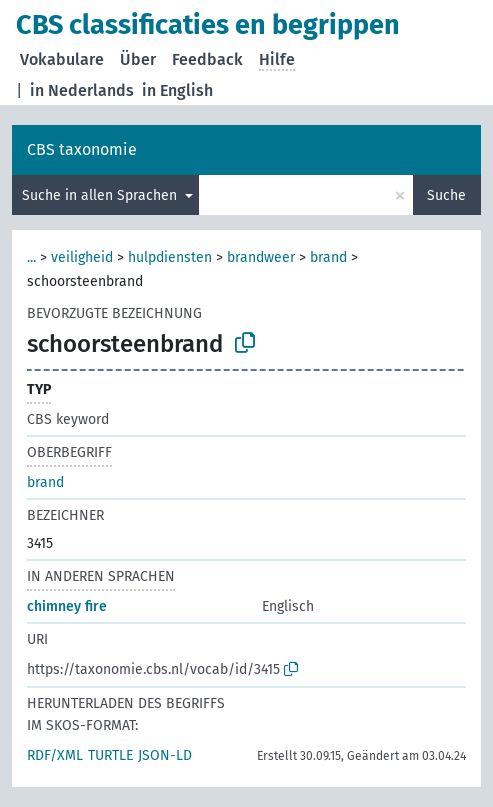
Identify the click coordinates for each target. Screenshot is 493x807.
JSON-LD (165, 755)
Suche (446, 195)
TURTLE (110, 755)
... (31, 257)
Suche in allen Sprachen (101, 195)
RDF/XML (55, 755)
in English (177, 90)
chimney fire (67, 606)
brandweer (261, 257)
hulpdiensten (170, 257)
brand (328, 257)
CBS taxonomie (82, 149)
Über (138, 59)
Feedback (207, 59)
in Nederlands (82, 90)
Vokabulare (62, 59)
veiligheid (82, 257)
